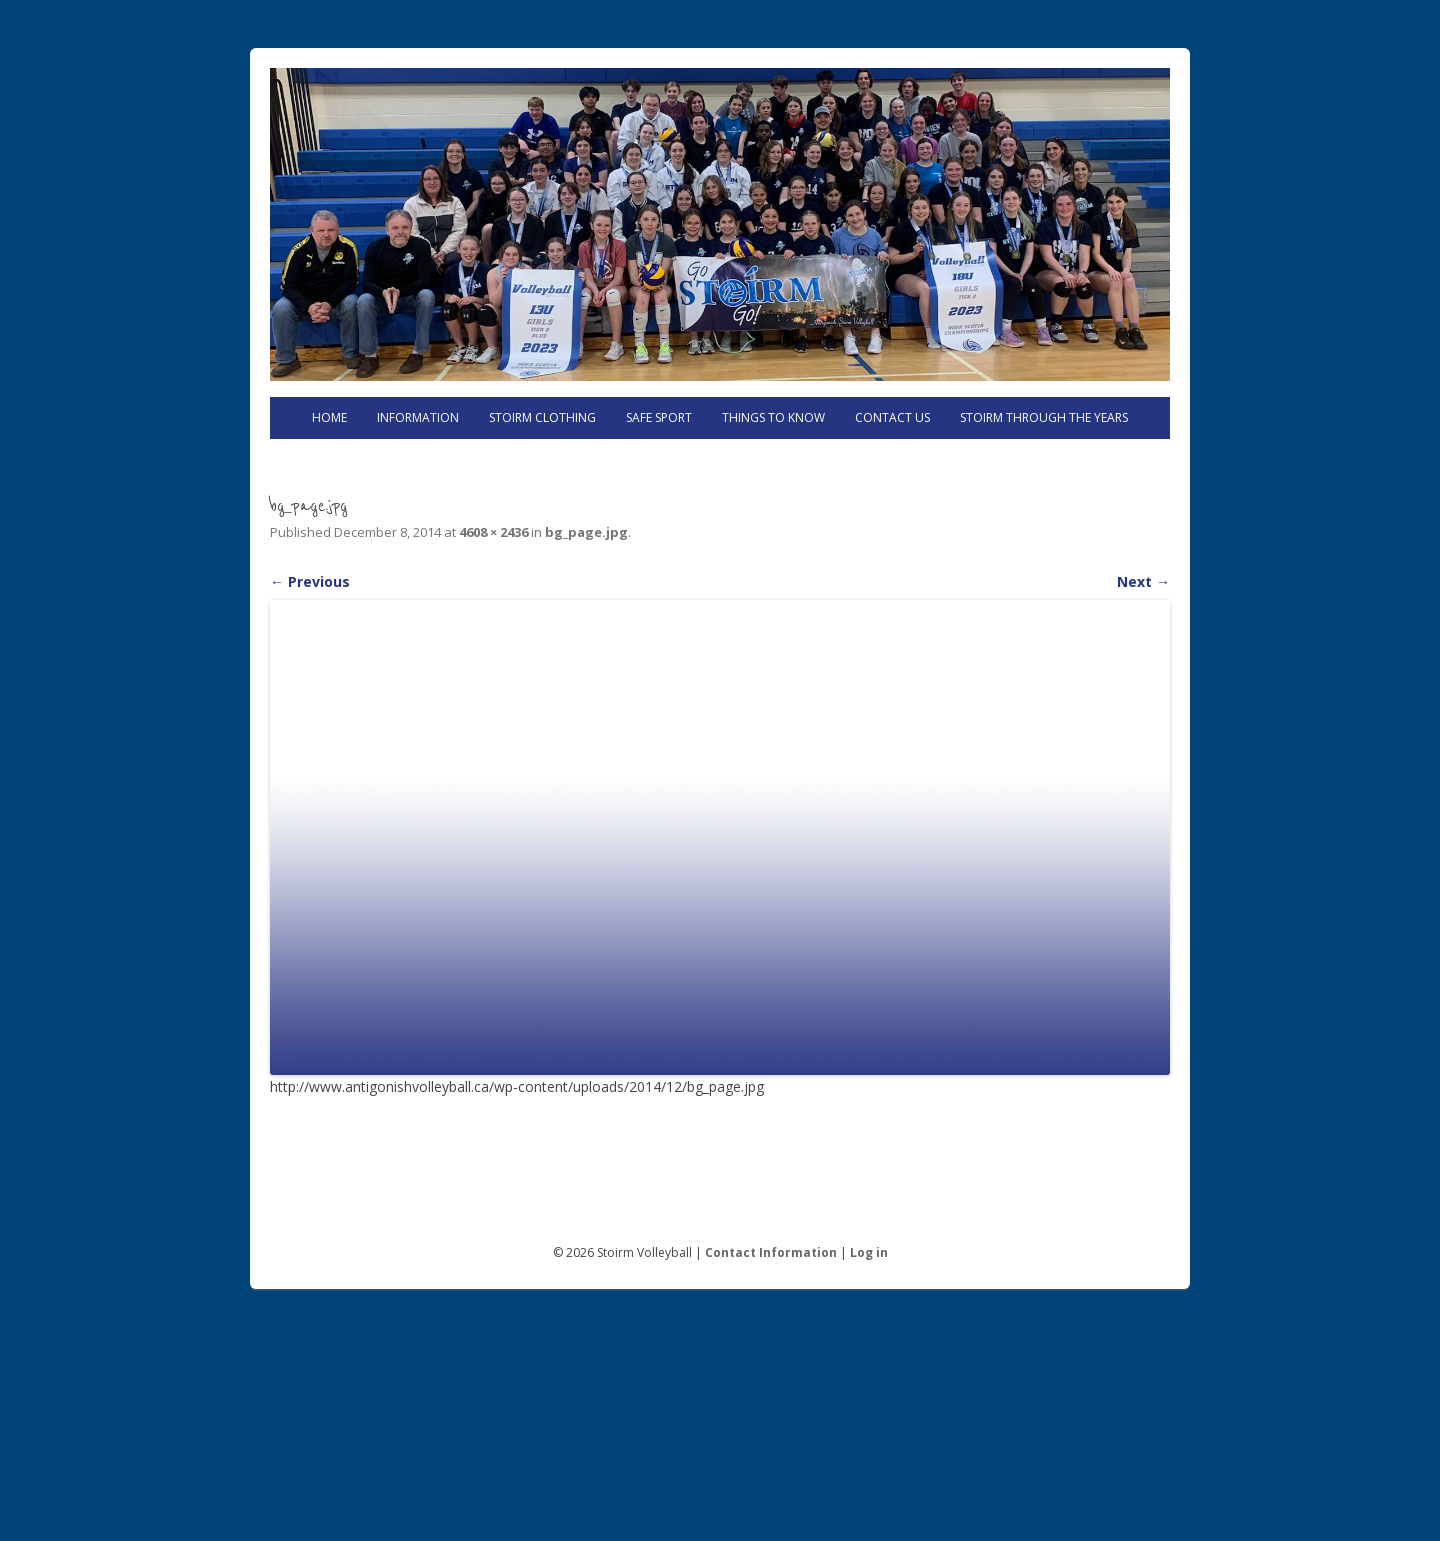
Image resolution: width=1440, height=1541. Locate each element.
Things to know (773, 417)
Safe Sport (659, 417)
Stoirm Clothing (542, 417)
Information (418, 417)
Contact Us (892, 417)
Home (329, 417)
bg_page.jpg (586, 532)
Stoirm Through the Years (1044, 417)
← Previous (310, 581)
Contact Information (771, 1252)
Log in (869, 1252)
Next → (1143, 581)
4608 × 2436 (493, 532)
